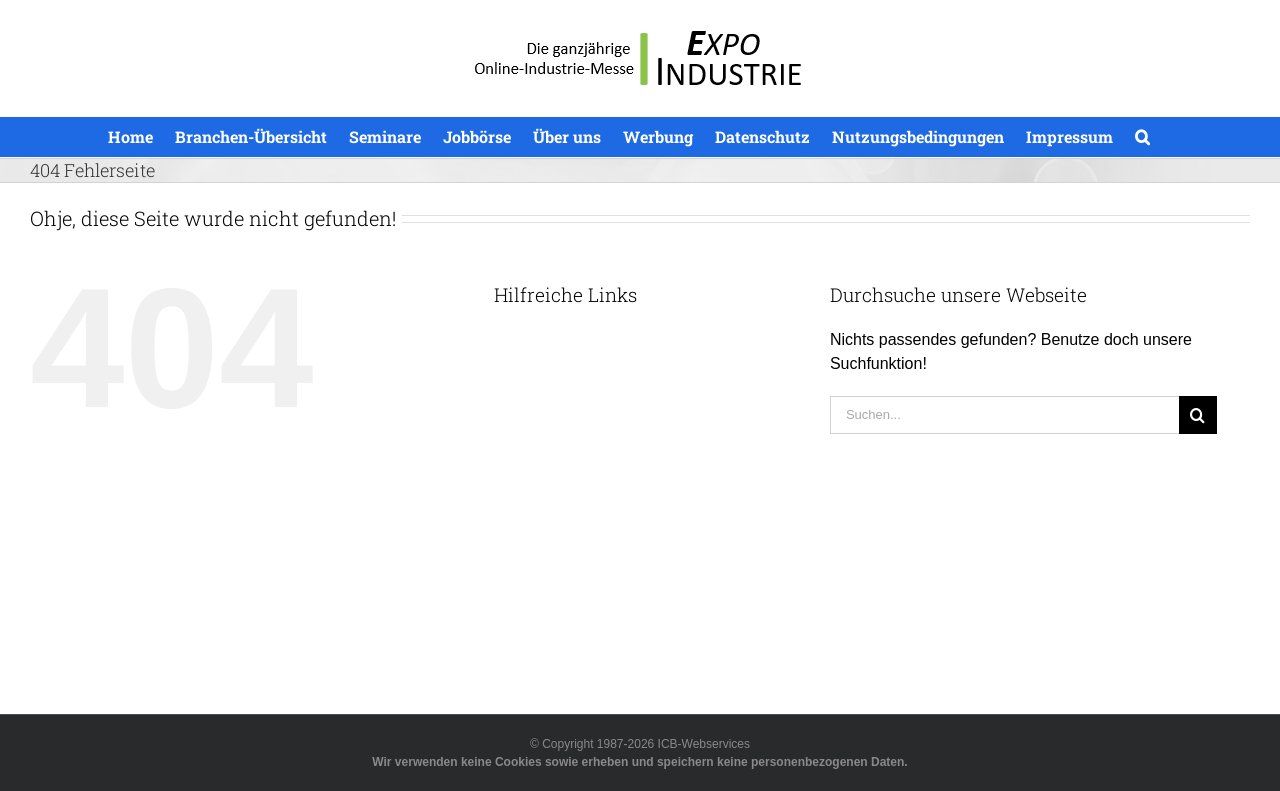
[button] (1142, 137)
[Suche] (1198, 415)
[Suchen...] (1004, 415)
